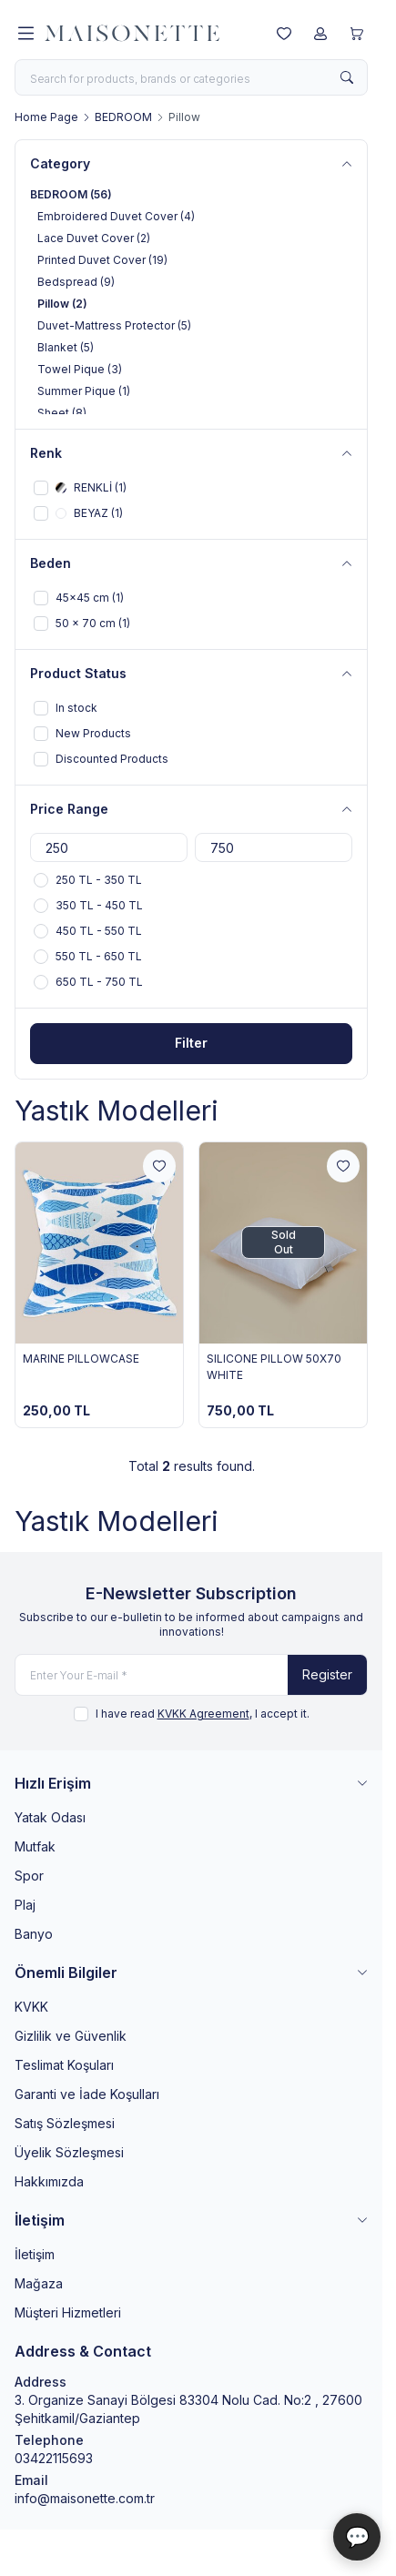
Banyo (34, 1934)
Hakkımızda (49, 2181)
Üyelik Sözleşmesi (69, 2152)
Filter (191, 1042)
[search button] (347, 77)
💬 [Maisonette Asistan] (357, 2537)
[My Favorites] (284, 34)
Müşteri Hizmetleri (68, 2312)
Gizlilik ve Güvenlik (71, 2036)
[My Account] (320, 34)
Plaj (25, 1904)
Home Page (46, 117)
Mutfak (35, 1846)
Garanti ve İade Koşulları (87, 2094)
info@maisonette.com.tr (85, 2498)
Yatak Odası (50, 1817)
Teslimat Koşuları (64, 2065)
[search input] (191, 77)
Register (327, 1674)
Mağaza (39, 2283)
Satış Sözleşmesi (65, 2123)
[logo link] (132, 34)
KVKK (31, 2006)
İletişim (35, 2254)
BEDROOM (123, 117)
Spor (29, 1875)
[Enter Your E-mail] (191, 1675)
